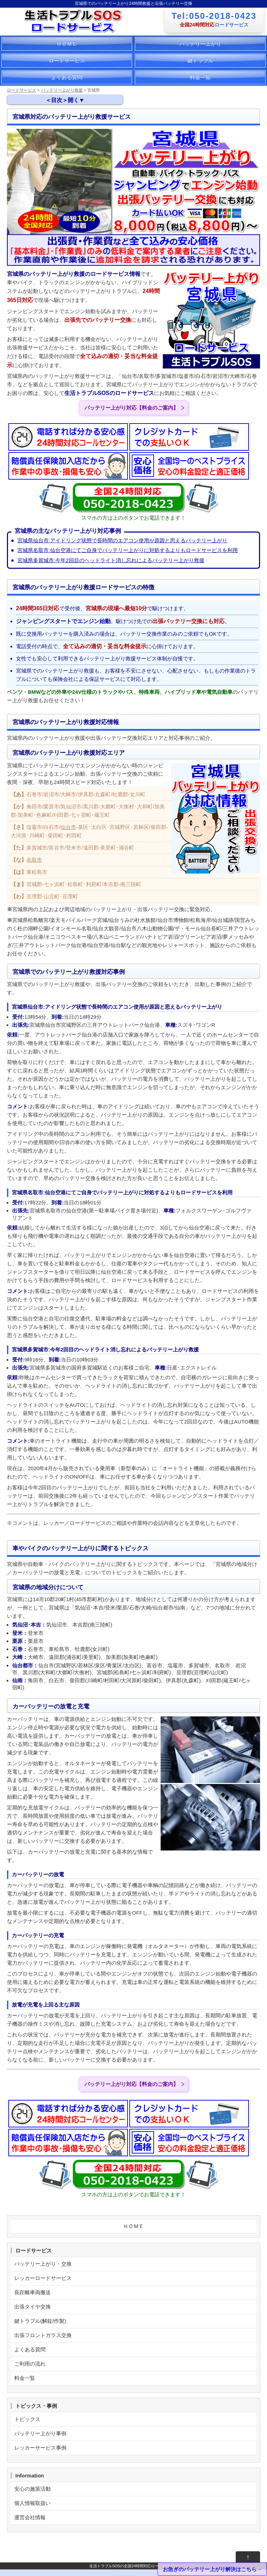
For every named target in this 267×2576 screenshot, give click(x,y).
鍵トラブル (200, 60)
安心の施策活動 (32, 2489)
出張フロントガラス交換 (43, 2335)
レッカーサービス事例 (40, 2448)
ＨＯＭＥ (66, 44)
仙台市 (68, 827)
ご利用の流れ (30, 2364)
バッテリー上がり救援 (62, 90)
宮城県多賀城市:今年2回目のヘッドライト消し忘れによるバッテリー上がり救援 (110, 560)
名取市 (34, 860)
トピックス (27, 2419)
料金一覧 (200, 77)
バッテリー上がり (200, 44)
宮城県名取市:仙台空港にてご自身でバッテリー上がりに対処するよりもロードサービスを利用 (127, 550)
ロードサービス (67, 60)
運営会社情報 (30, 2517)
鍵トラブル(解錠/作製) (40, 2321)
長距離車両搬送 (32, 2292)
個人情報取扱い (32, 2503)
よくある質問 (66, 77)
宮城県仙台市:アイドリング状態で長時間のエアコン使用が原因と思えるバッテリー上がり (122, 540)
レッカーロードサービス (43, 2278)
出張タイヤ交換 (32, 2307)
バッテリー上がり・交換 (43, 2264)
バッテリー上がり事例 (40, 2433)
